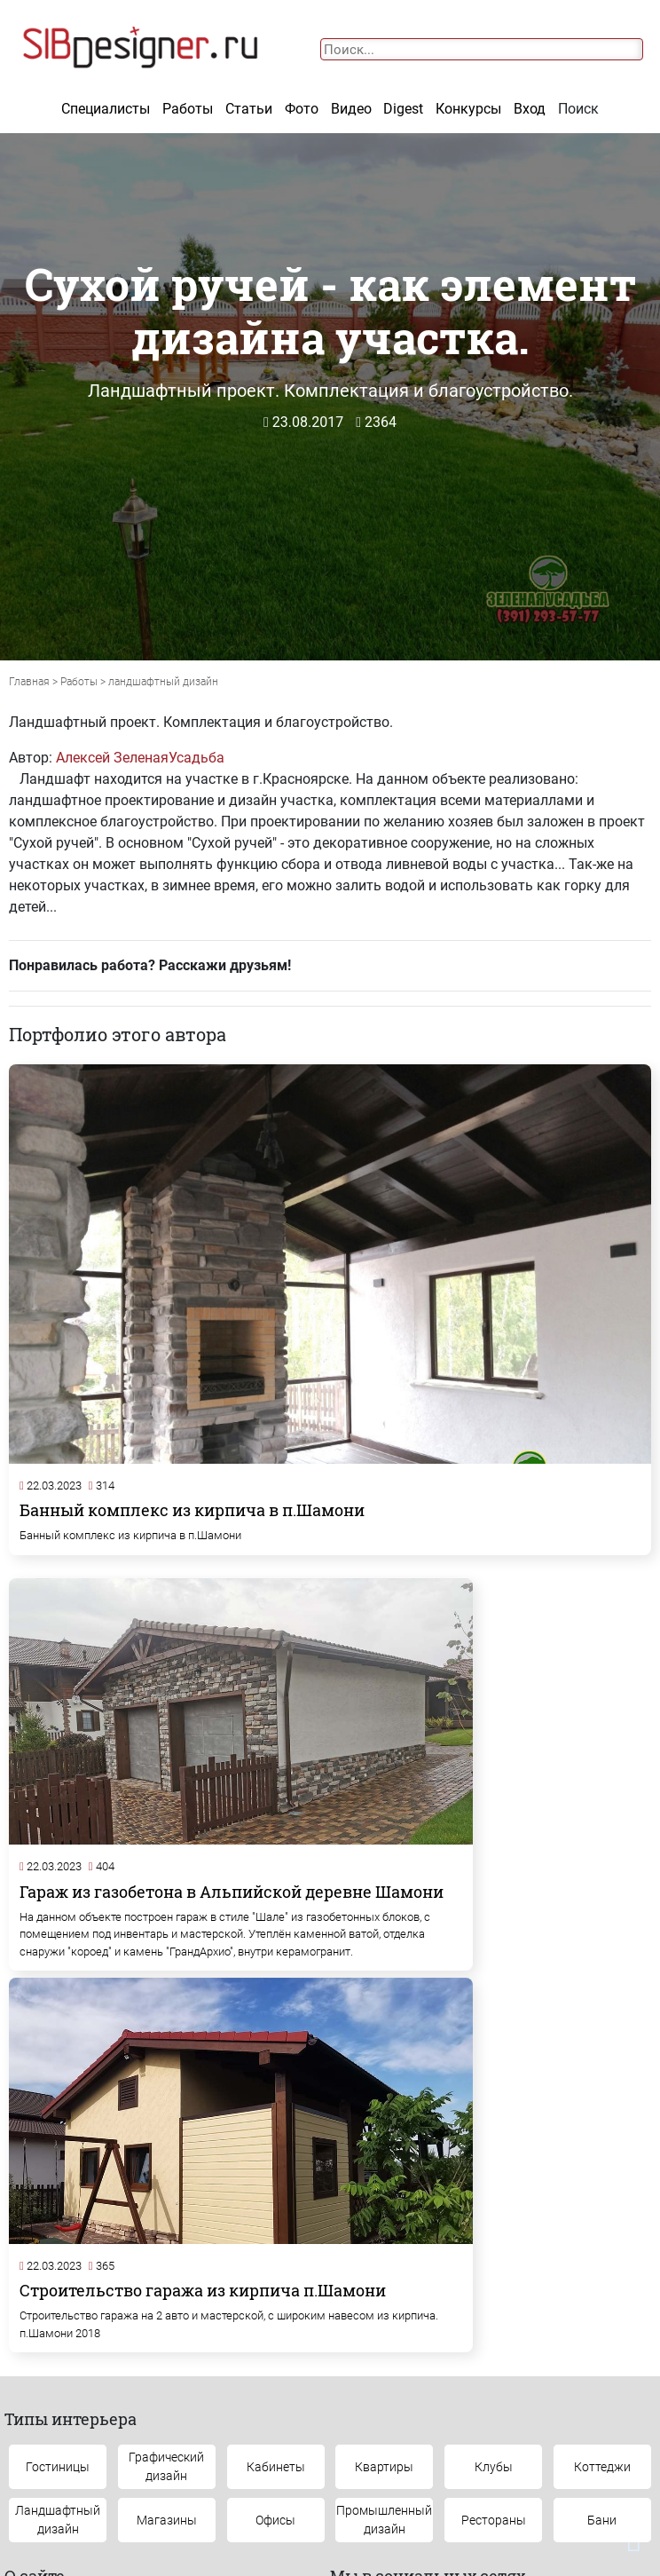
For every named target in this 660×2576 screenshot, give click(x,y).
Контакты (58, 2389)
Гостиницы (58, 2114)
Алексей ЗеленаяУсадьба (140, 757)
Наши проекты (420, 2389)
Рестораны (493, 2168)
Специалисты (105, 108)
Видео (351, 108)
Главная (29, 682)
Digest (403, 108)
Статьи (248, 108)
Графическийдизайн (166, 2114)
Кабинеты (276, 2114)
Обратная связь (239, 2389)
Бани (602, 2168)
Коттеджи (602, 2114)
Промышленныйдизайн (384, 2167)
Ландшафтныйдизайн (57, 2167)
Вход (530, 108)
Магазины (167, 2168)
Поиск (578, 108)
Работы (187, 108)
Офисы (275, 2168)
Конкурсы (468, 108)
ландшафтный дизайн (163, 682)
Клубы (494, 2114)
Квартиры (384, 2114)
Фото (301, 108)
